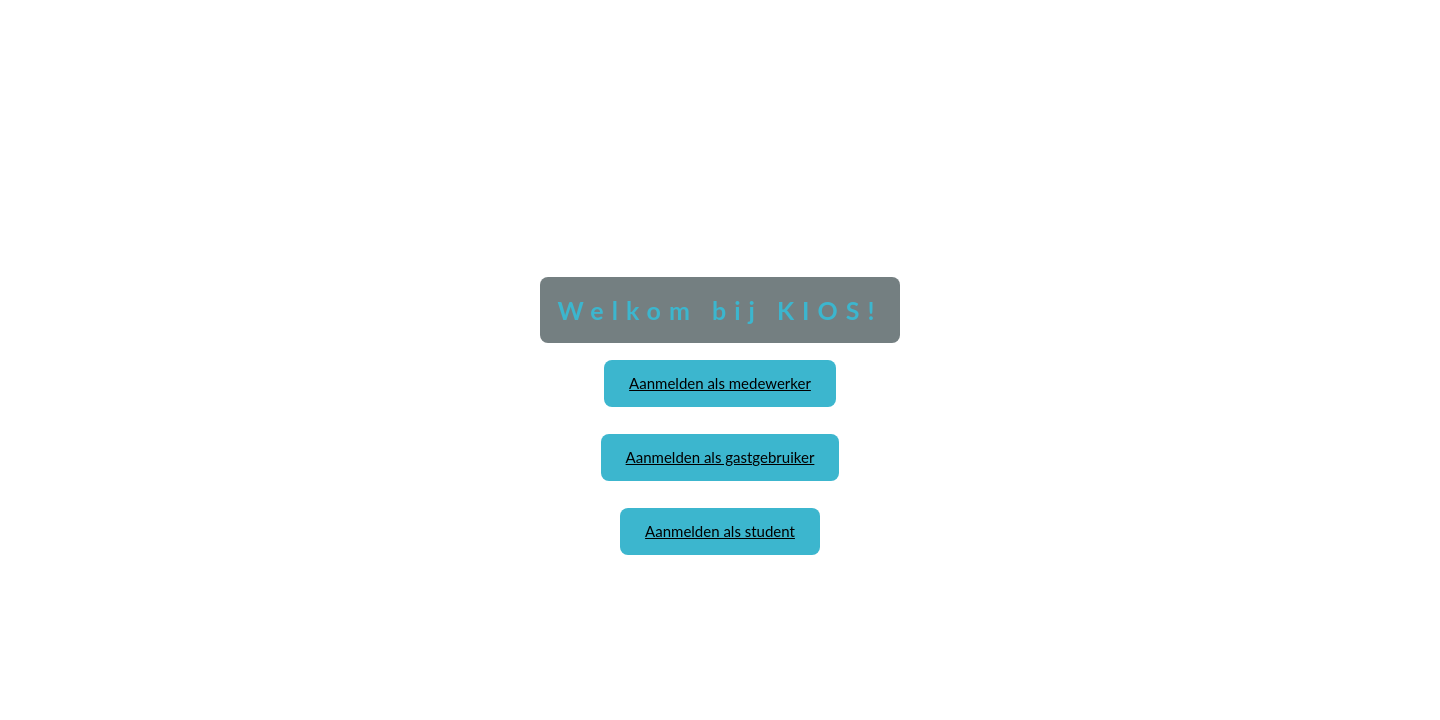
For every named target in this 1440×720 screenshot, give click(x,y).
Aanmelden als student (720, 531)
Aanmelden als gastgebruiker (720, 457)
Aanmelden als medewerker (720, 383)
